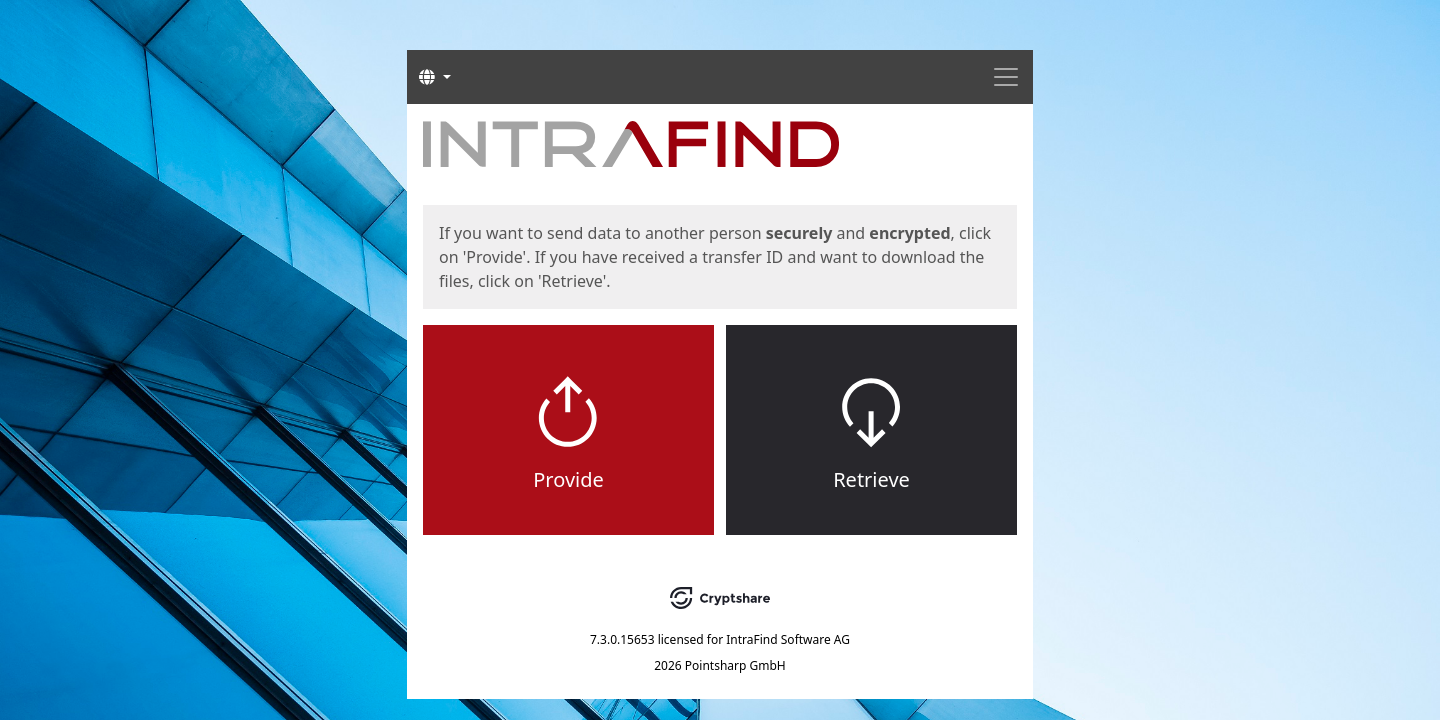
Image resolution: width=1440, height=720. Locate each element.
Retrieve (871, 479)
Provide (568, 479)
